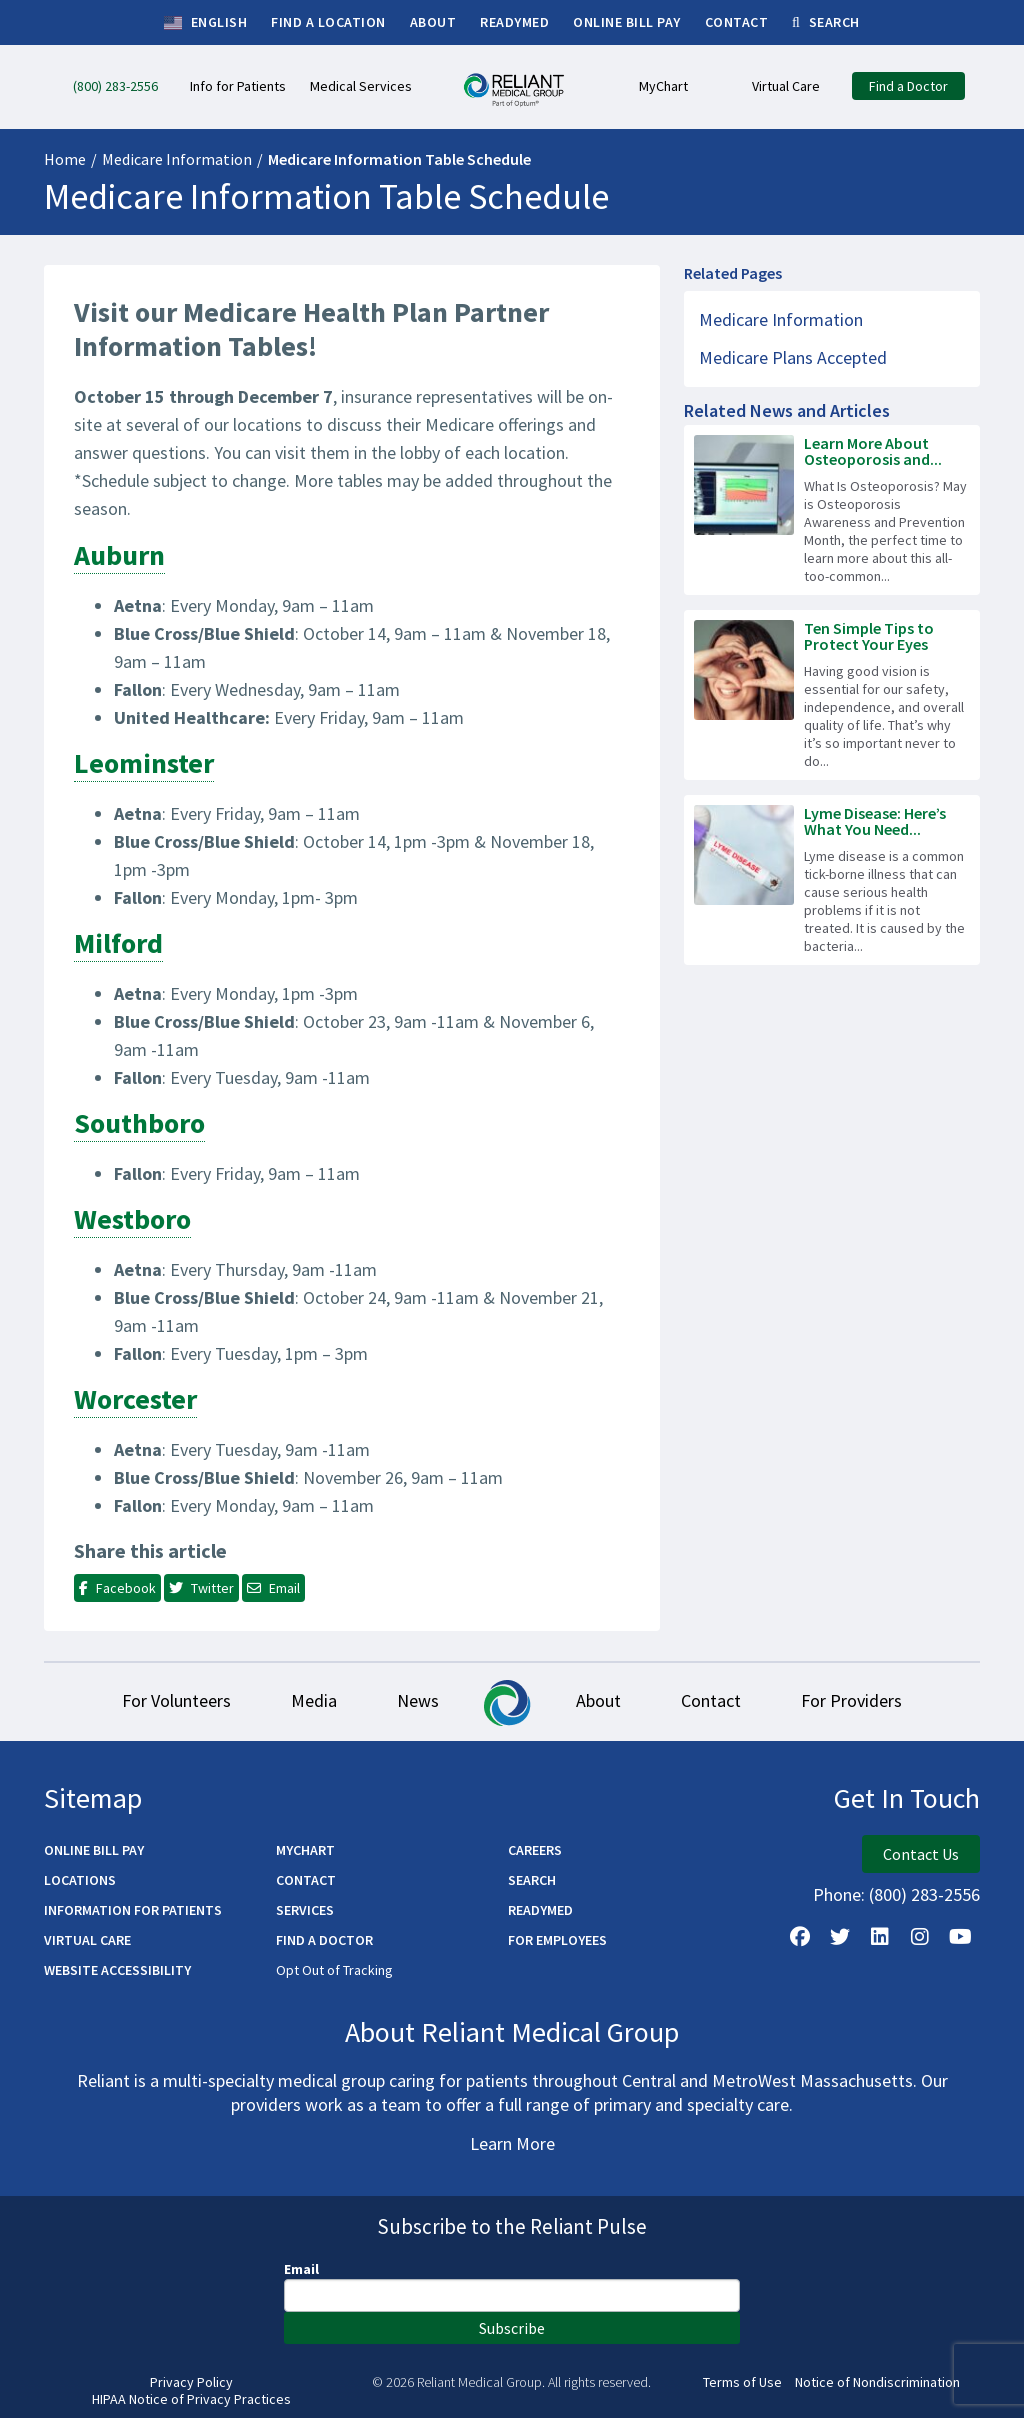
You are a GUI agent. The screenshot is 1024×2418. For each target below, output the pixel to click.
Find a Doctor (324, 1940)
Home (65, 159)
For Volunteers (176, 1700)
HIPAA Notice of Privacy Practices (191, 2399)
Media (314, 1700)
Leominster (144, 763)
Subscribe (512, 2328)
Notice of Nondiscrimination (877, 2382)
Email (301, 2269)
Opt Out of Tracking (334, 1970)
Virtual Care (87, 1940)
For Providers (851, 1700)
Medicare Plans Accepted (793, 357)
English (205, 23)
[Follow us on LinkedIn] (880, 1937)
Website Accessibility (117, 1970)
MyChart (305, 1850)
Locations (80, 1880)
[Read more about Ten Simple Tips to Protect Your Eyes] (832, 695)
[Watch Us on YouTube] (960, 1937)
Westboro (132, 1219)
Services (305, 1910)
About (598, 1700)
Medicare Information (177, 159)
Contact (711, 1700)
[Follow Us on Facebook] (800, 1937)
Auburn (119, 555)
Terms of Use (742, 2382)
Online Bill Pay (94, 1850)
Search (532, 1880)
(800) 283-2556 (924, 1894)
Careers (535, 1850)
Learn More (512, 2143)
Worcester (135, 1399)
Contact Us (921, 1854)
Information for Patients (133, 1910)
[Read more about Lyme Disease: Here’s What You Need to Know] (832, 880)
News (418, 1700)
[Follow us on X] (840, 1937)
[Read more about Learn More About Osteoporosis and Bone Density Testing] (832, 510)
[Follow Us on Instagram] (920, 1937)
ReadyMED (540, 1910)
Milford (118, 943)
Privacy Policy (191, 2382)
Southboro (139, 1123)
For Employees (557, 1940)
